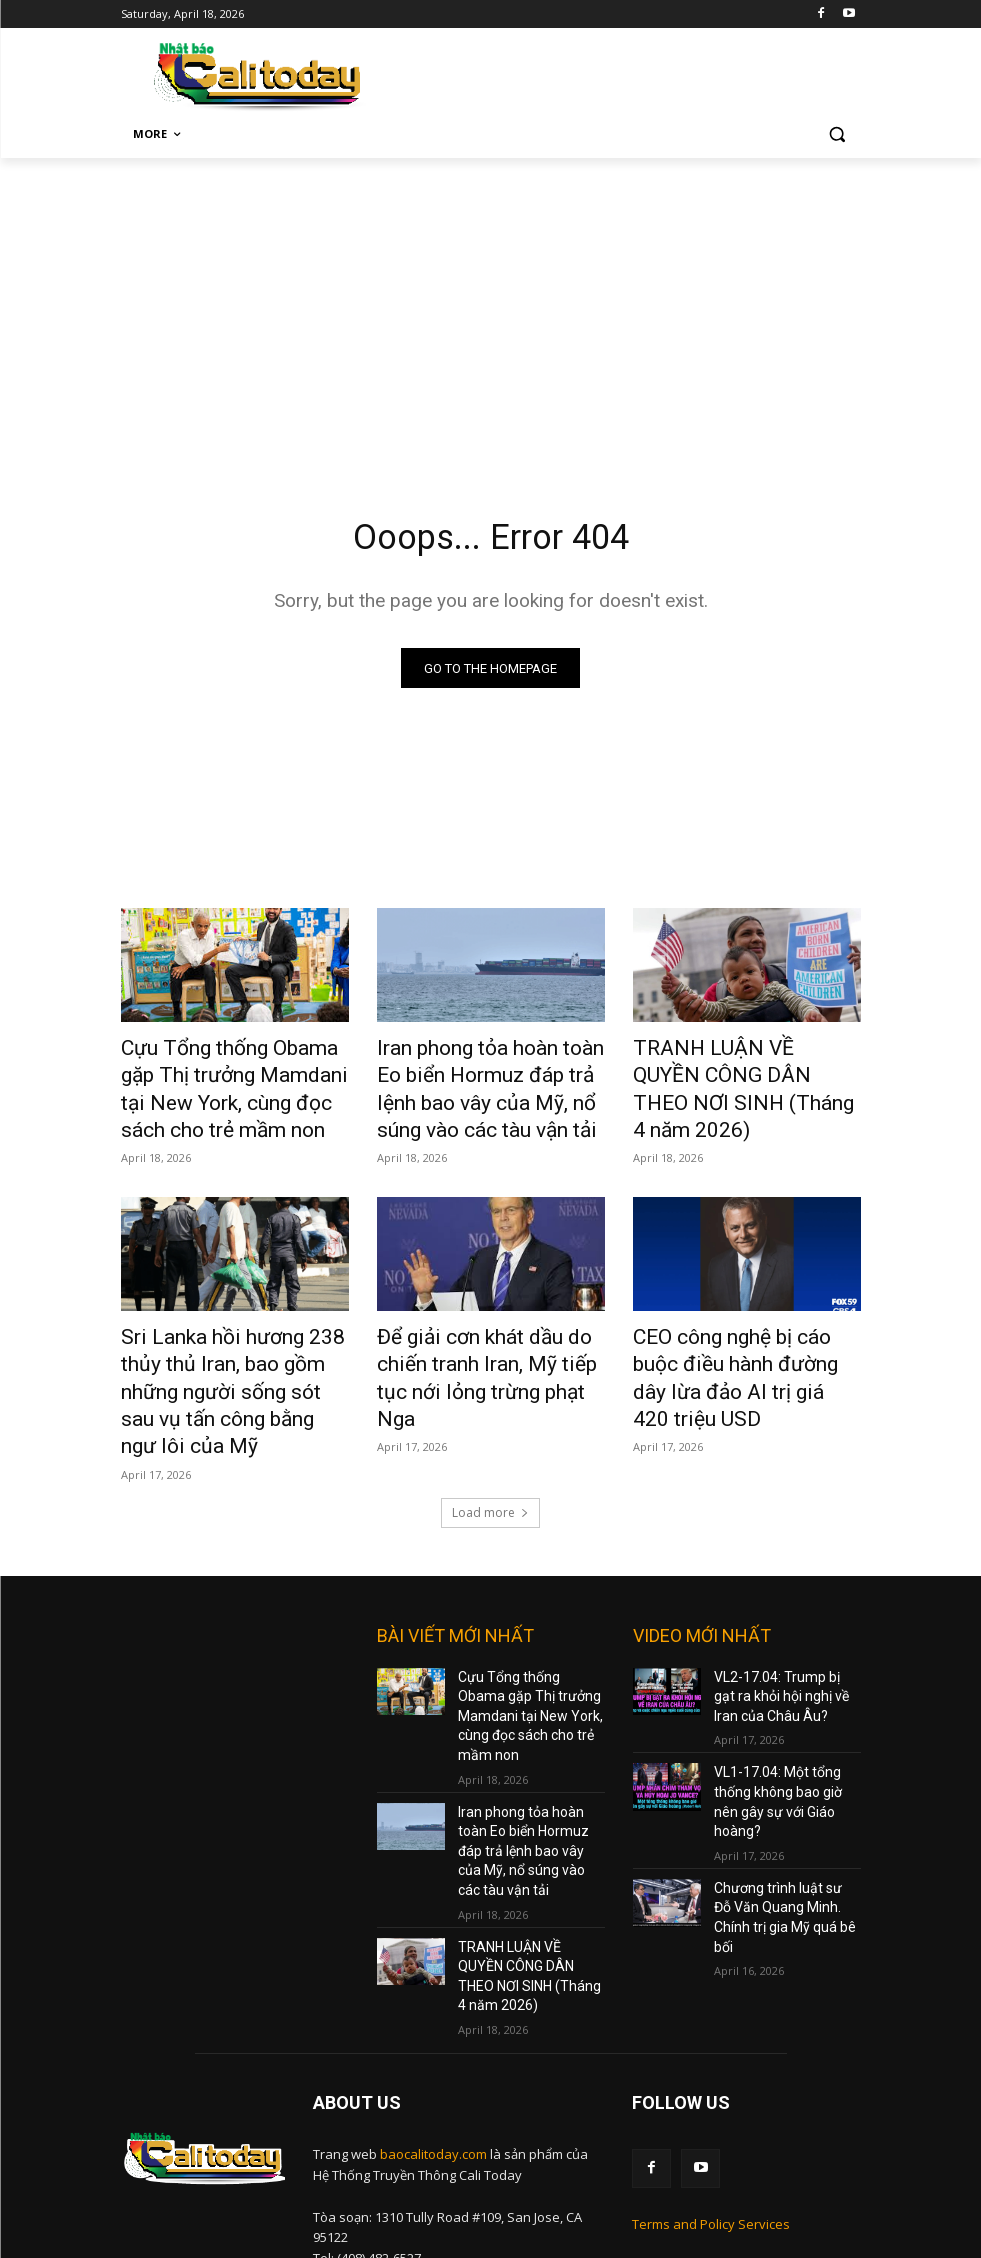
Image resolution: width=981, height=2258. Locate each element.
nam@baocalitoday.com (456, 2147)
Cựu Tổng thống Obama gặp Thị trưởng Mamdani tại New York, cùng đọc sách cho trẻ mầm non (227, 1084)
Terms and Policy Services (711, 2067)
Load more (490, 1448)
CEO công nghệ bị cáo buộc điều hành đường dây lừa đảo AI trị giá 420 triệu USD (742, 1342)
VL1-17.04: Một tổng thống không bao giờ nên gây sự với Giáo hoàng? (786, 1716)
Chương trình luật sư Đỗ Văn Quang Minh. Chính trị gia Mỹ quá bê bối (786, 1804)
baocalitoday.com (433, 2001)
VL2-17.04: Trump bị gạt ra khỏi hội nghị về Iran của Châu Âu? (785, 1629)
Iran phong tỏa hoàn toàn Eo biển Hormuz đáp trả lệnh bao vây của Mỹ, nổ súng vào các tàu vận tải (486, 1084)
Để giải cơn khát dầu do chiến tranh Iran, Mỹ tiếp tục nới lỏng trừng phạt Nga (489, 1342)
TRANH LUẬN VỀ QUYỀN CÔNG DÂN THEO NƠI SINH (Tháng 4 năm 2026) (734, 1073)
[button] (837, 134)
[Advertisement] (490, 308)
